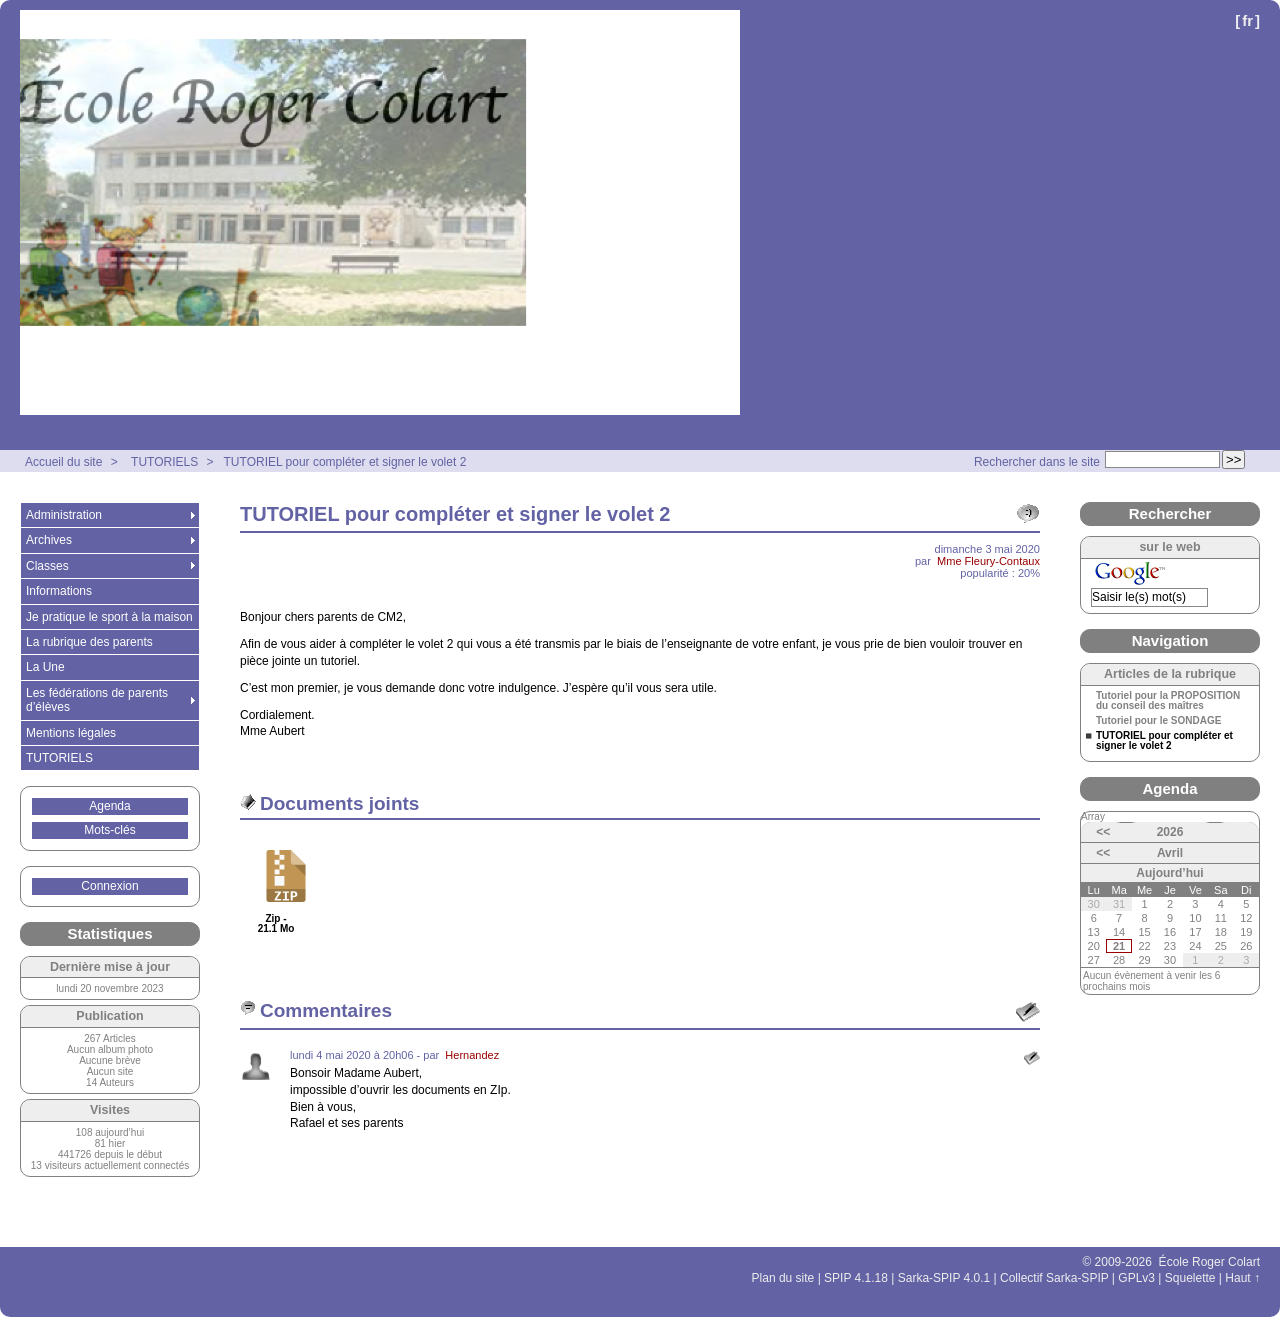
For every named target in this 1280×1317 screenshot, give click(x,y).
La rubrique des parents (89, 642)
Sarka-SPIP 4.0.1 (944, 1278)
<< (1103, 832)
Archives (49, 540)
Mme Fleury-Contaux (988, 561)
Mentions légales (71, 733)
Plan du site (783, 1278)
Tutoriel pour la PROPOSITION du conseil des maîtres (1168, 701)
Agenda (109, 806)
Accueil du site (63, 462)
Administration (64, 515)
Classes (47, 566)
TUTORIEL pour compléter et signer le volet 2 (345, 462)
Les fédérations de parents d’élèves (97, 700)
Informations (59, 591)
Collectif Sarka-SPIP (1054, 1278)
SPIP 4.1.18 (856, 1278)
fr (1247, 20)
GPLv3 (1136, 1278)
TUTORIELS (164, 462)
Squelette (1190, 1278)
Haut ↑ (1242, 1278)
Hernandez (472, 1055)
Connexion (109, 886)
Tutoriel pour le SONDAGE (1158, 721)
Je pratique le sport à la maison (109, 617)
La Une (45, 667)
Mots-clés (109, 830)
